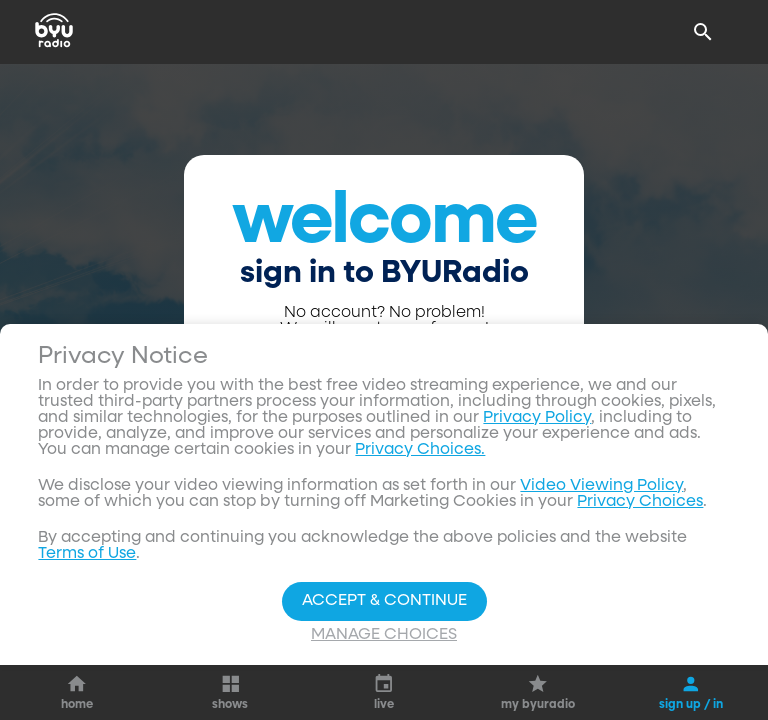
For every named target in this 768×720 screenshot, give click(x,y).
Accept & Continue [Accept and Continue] (384, 601)
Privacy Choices (640, 502)
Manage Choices (384, 635)
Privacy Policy (537, 418)
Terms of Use (87, 554)
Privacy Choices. (420, 450)
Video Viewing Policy (601, 486)
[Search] (703, 32)
